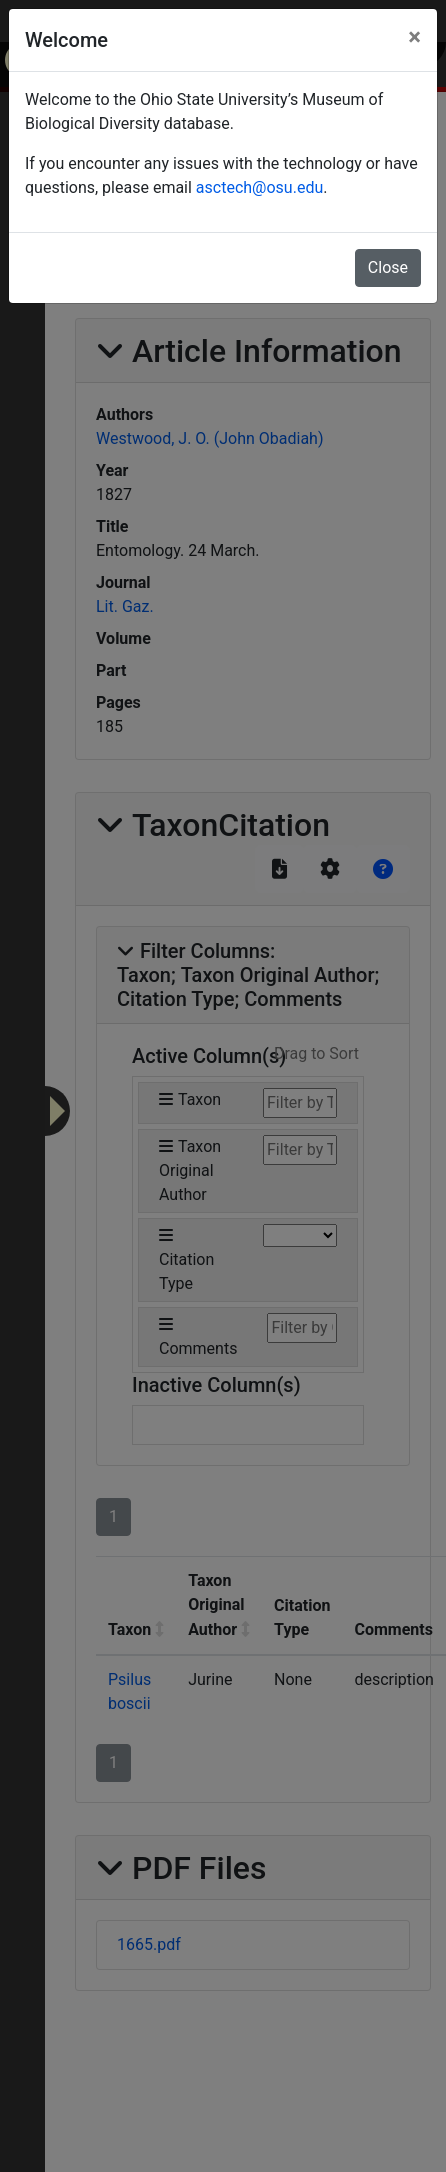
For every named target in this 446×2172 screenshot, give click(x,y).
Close (388, 267)
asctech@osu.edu (259, 187)
